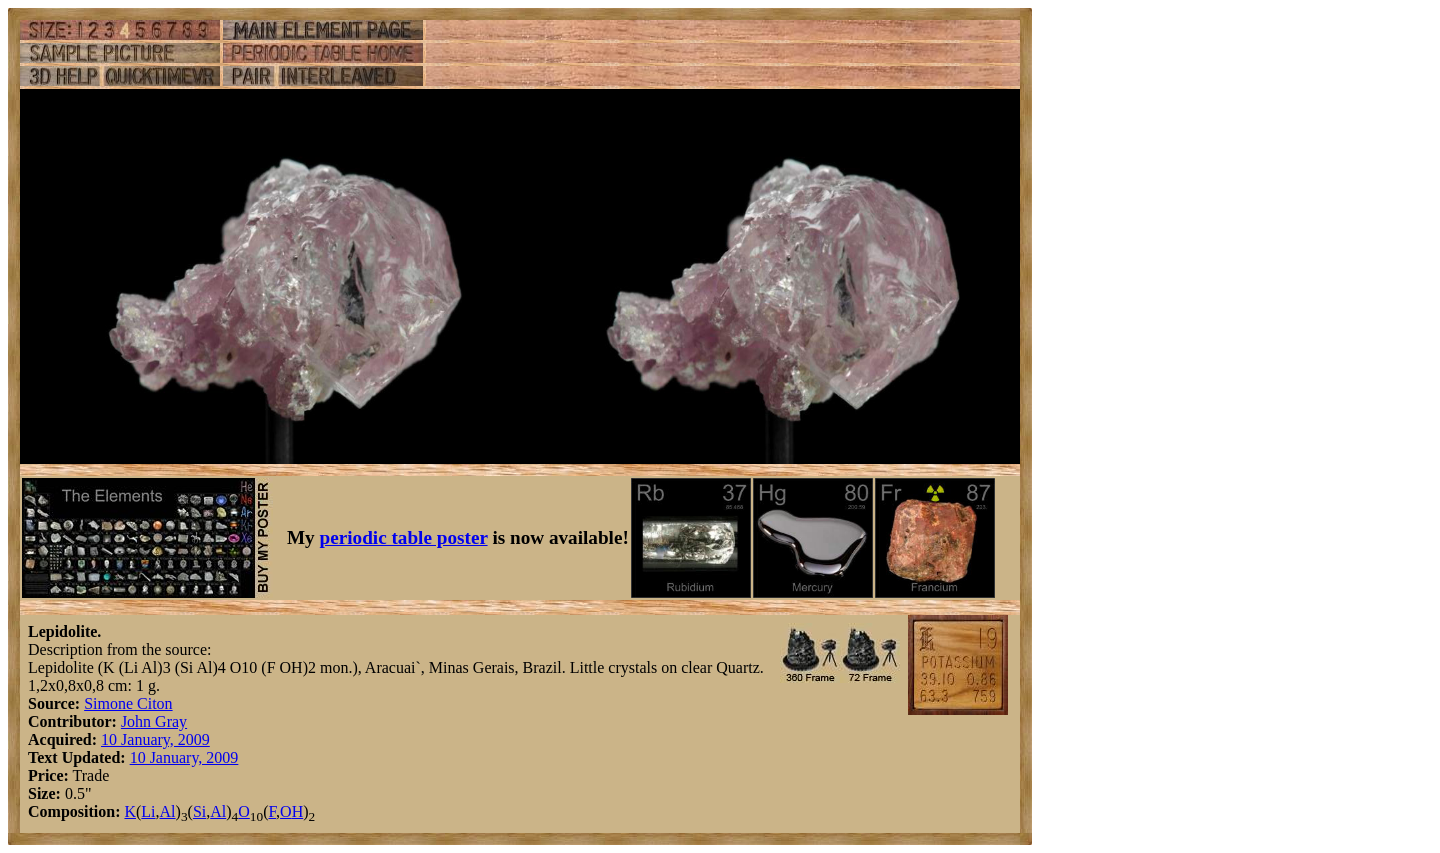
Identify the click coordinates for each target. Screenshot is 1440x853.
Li (148, 811)
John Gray (154, 721)
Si (199, 811)
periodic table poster (404, 537)
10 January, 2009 (155, 739)
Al (168, 811)
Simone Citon (128, 703)
